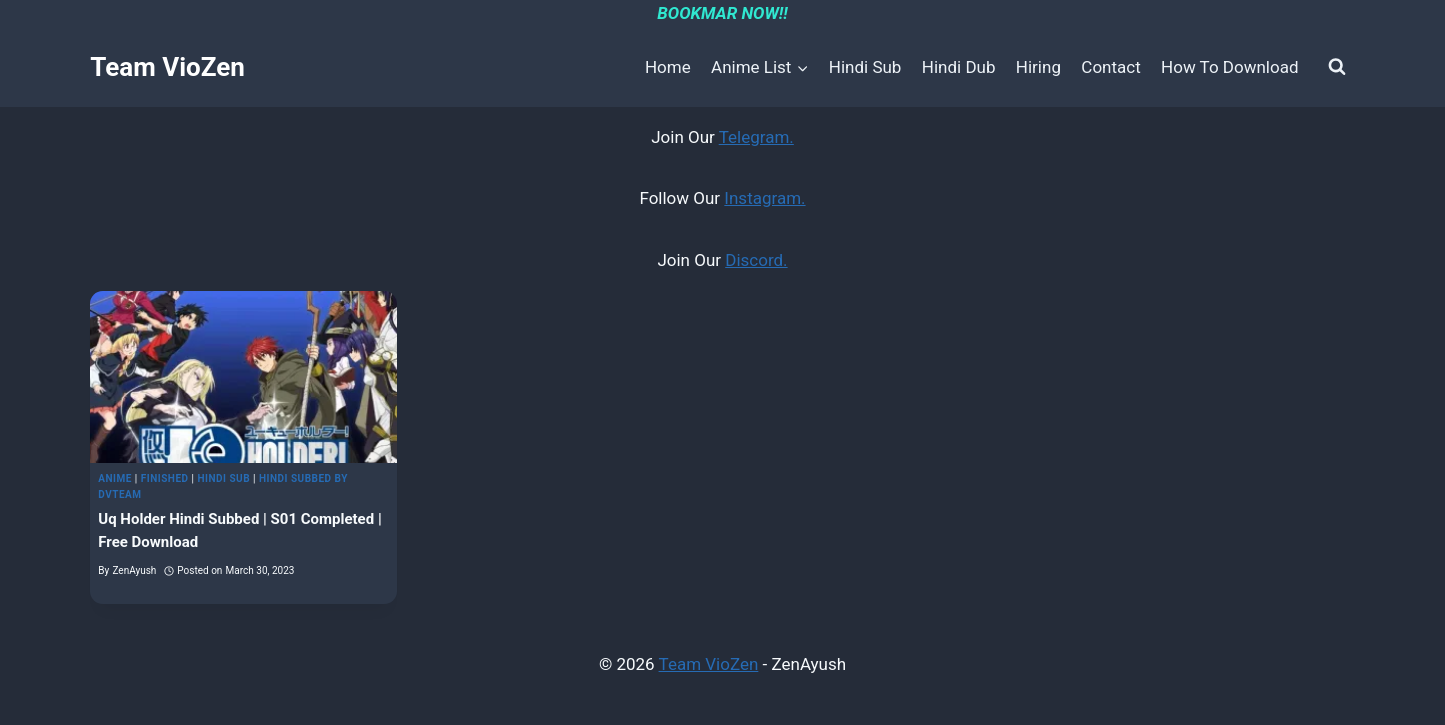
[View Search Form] (1337, 67)
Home (668, 67)
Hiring (1038, 67)
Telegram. (756, 137)
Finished (165, 478)
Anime (115, 478)
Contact (1110, 67)
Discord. (756, 260)
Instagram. (764, 198)
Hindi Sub (865, 67)
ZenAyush (134, 570)
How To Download (1229, 67)
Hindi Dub (959, 67)
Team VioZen (709, 664)
